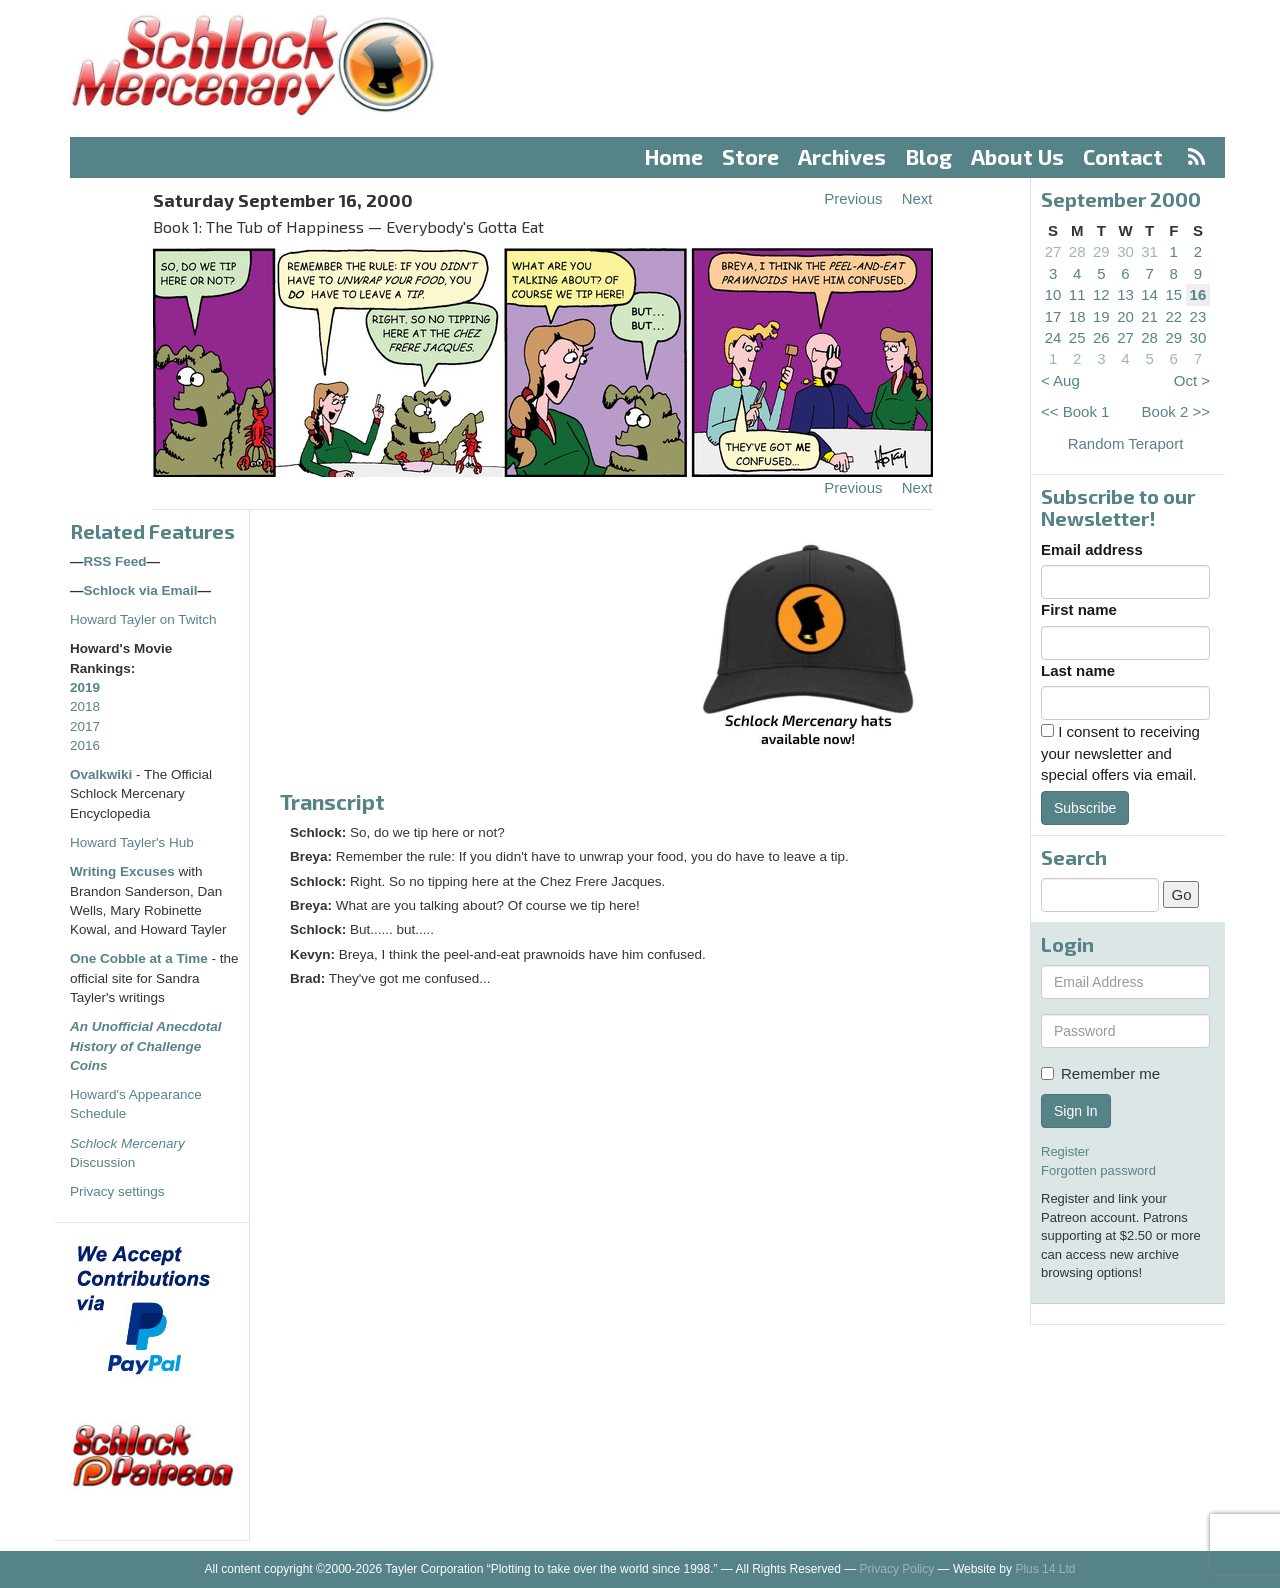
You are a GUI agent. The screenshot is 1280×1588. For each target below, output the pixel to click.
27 (1053, 251)
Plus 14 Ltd (1045, 1569)
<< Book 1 (1075, 411)
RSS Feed (115, 561)
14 (1149, 294)
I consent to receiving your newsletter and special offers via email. (1120, 753)
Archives (842, 156)
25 (1077, 337)
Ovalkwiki (103, 774)
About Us (1017, 156)
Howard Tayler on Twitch (143, 619)
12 (1101, 294)
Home (674, 156)
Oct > (1192, 380)
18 (1077, 316)
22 (1173, 316)
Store (750, 156)
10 (1053, 294)
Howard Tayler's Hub (132, 842)
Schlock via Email (141, 590)
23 (1198, 316)
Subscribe (1085, 808)
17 (1053, 316)
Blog (929, 156)
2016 (85, 745)
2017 (85, 726)
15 (1173, 294)
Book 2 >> (1176, 411)
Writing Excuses (122, 871)
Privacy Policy (897, 1569)
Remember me (1100, 1073)
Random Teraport (1126, 443)
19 (1101, 316)
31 (1149, 251)
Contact (1123, 156)
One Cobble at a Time (139, 958)
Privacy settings (117, 1191)
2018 (85, 706)
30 (1125, 251)
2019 (85, 687)
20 (1125, 316)
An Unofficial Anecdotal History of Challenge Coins (146, 1046)
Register (1065, 1151)
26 (1101, 337)
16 (1198, 294)
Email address (1092, 549)
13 (1125, 294)
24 (1053, 337)
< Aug (1060, 380)
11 (1077, 294)
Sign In (1076, 1111)
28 (1077, 251)
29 (1101, 251)
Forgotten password (1098, 1170)
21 (1149, 316)
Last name (1078, 670)
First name (1079, 609)
